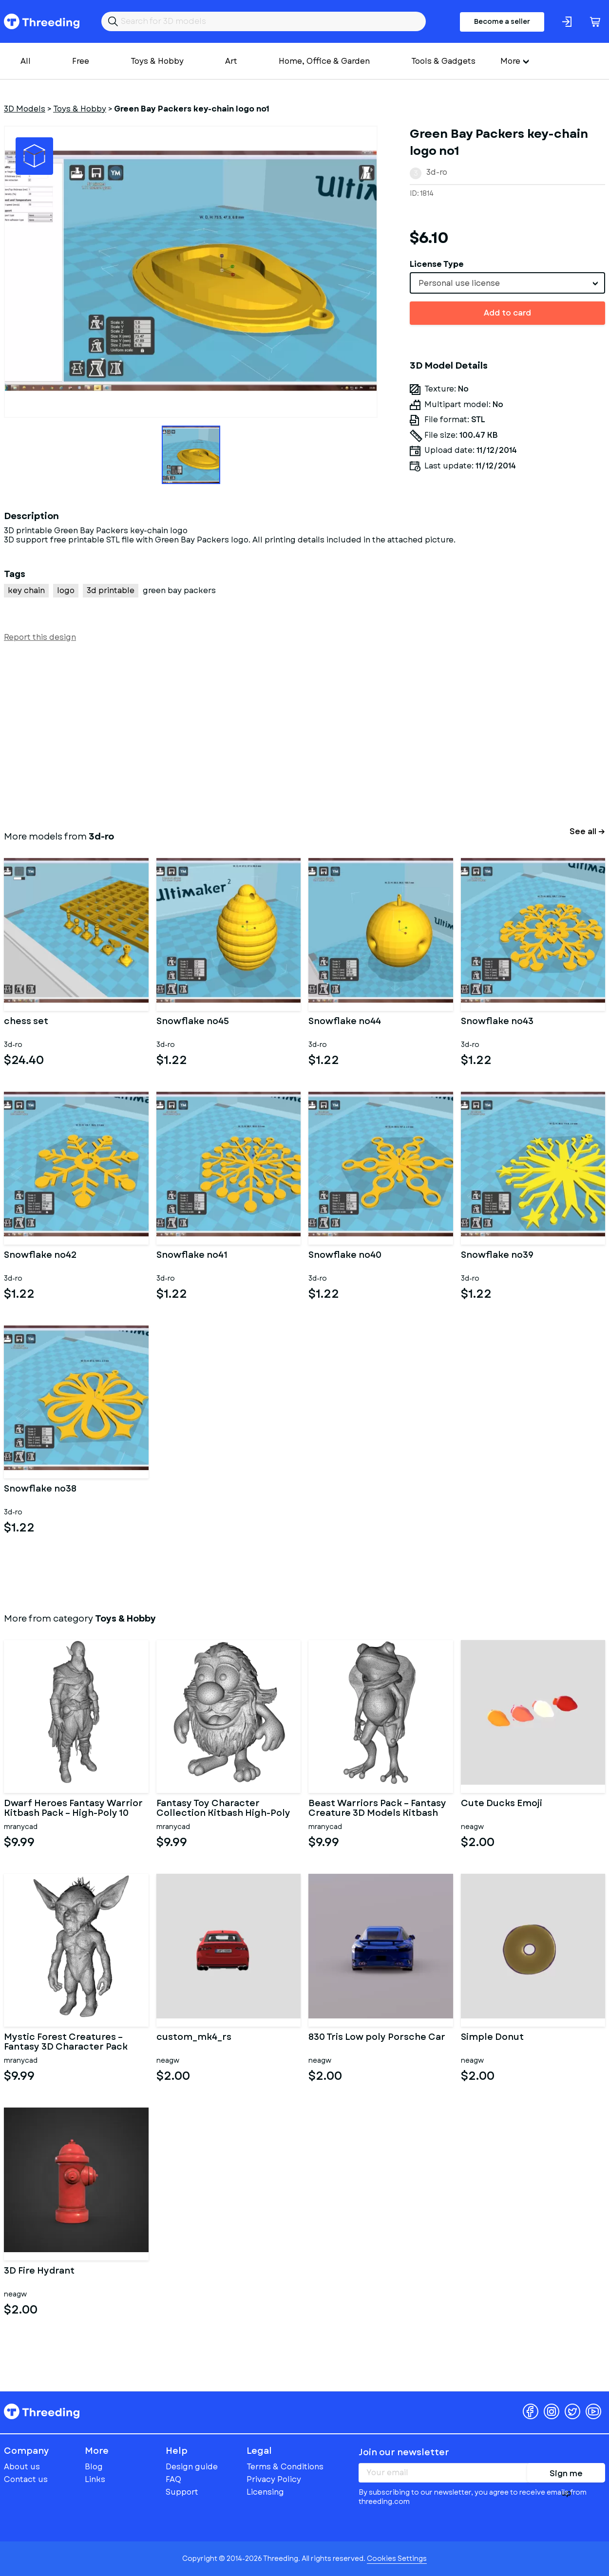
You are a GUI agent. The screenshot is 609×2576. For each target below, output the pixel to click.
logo (66, 590)
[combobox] (507, 283)
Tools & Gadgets (443, 61)
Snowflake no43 (497, 1022)
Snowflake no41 (192, 1256)
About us (22, 2466)
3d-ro (436, 172)
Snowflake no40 (344, 1256)
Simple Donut (492, 2038)
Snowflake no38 (40, 1489)
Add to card (507, 312)
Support (182, 2492)
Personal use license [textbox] (459, 283)
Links (95, 2479)
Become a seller (502, 21)
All (25, 61)
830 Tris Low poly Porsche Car (376, 2038)
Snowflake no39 (497, 1256)
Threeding (41, 21)
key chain (26, 590)
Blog (94, 2466)
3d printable (110, 590)
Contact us (26, 2479)
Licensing (265, 2492)
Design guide (192, 2466)
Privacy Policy (274, 2479)
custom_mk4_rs (193, 2038)
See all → (587, 831)
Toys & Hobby (157, 61)
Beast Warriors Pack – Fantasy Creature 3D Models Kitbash (377, 1808)
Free (80, 61)
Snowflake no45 (192, 1022)
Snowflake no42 (40, 1256)
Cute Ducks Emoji (501, 1804)
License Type (437, 264)
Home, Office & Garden (324, 61)
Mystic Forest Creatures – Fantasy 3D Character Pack (66, 2042)
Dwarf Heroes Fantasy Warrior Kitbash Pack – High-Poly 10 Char (73, 1808)
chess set (26, 1022)
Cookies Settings (397, 2558)
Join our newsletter (404, 2452)
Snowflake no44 (344, 1022)
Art (231, 61)
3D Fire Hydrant (39, 2271)
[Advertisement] (296, 734)
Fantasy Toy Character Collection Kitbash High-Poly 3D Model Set (223, 1808)
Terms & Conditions (285, 2466)
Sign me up (566, 2475)
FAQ (173, 2479)
